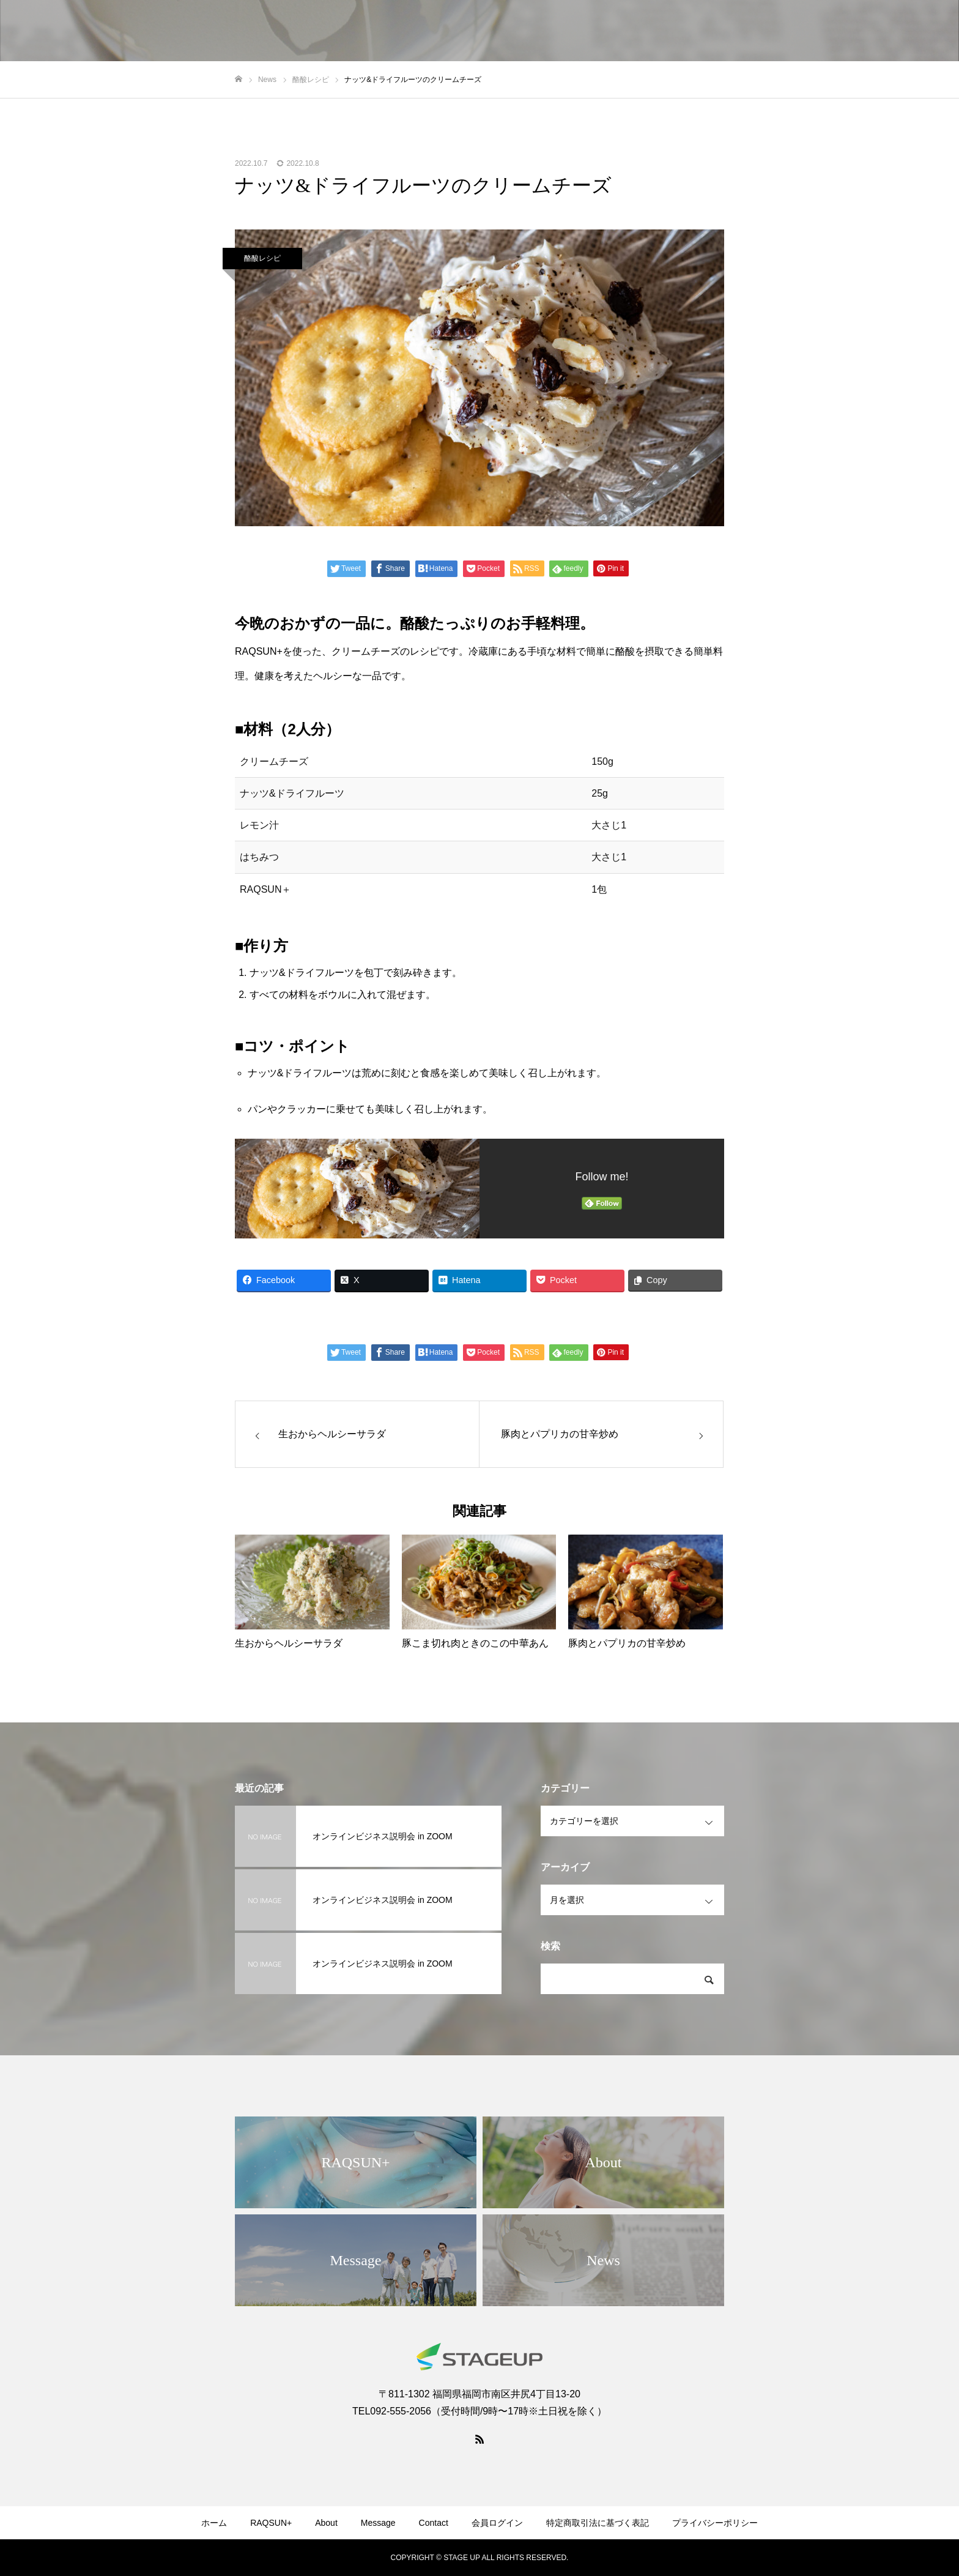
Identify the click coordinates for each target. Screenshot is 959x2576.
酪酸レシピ (262, 258)
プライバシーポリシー (715, 2523)
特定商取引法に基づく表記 (597, 2523)
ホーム (214, 2523)
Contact (433, 2523)
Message (378, 2523)
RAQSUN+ (271, 2523)
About (326, 2523)
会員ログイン (497, 2523)
